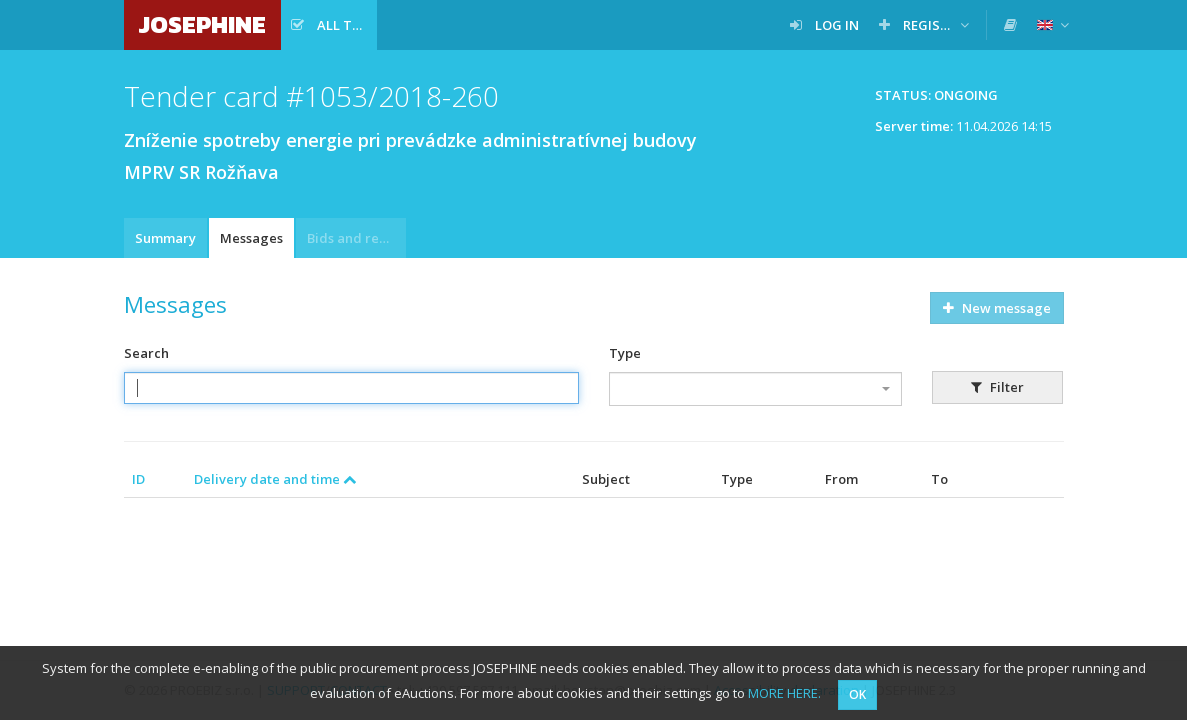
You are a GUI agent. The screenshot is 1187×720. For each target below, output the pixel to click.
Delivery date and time (275, 479)
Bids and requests (356, 238)
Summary (165, 238)
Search (146, 353)
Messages (251, 238)
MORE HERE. (784, 693)
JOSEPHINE (202, 24)
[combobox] (755, 389)
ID (138, 479)
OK (857, 694)
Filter (997, 387)
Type (625, 353)
